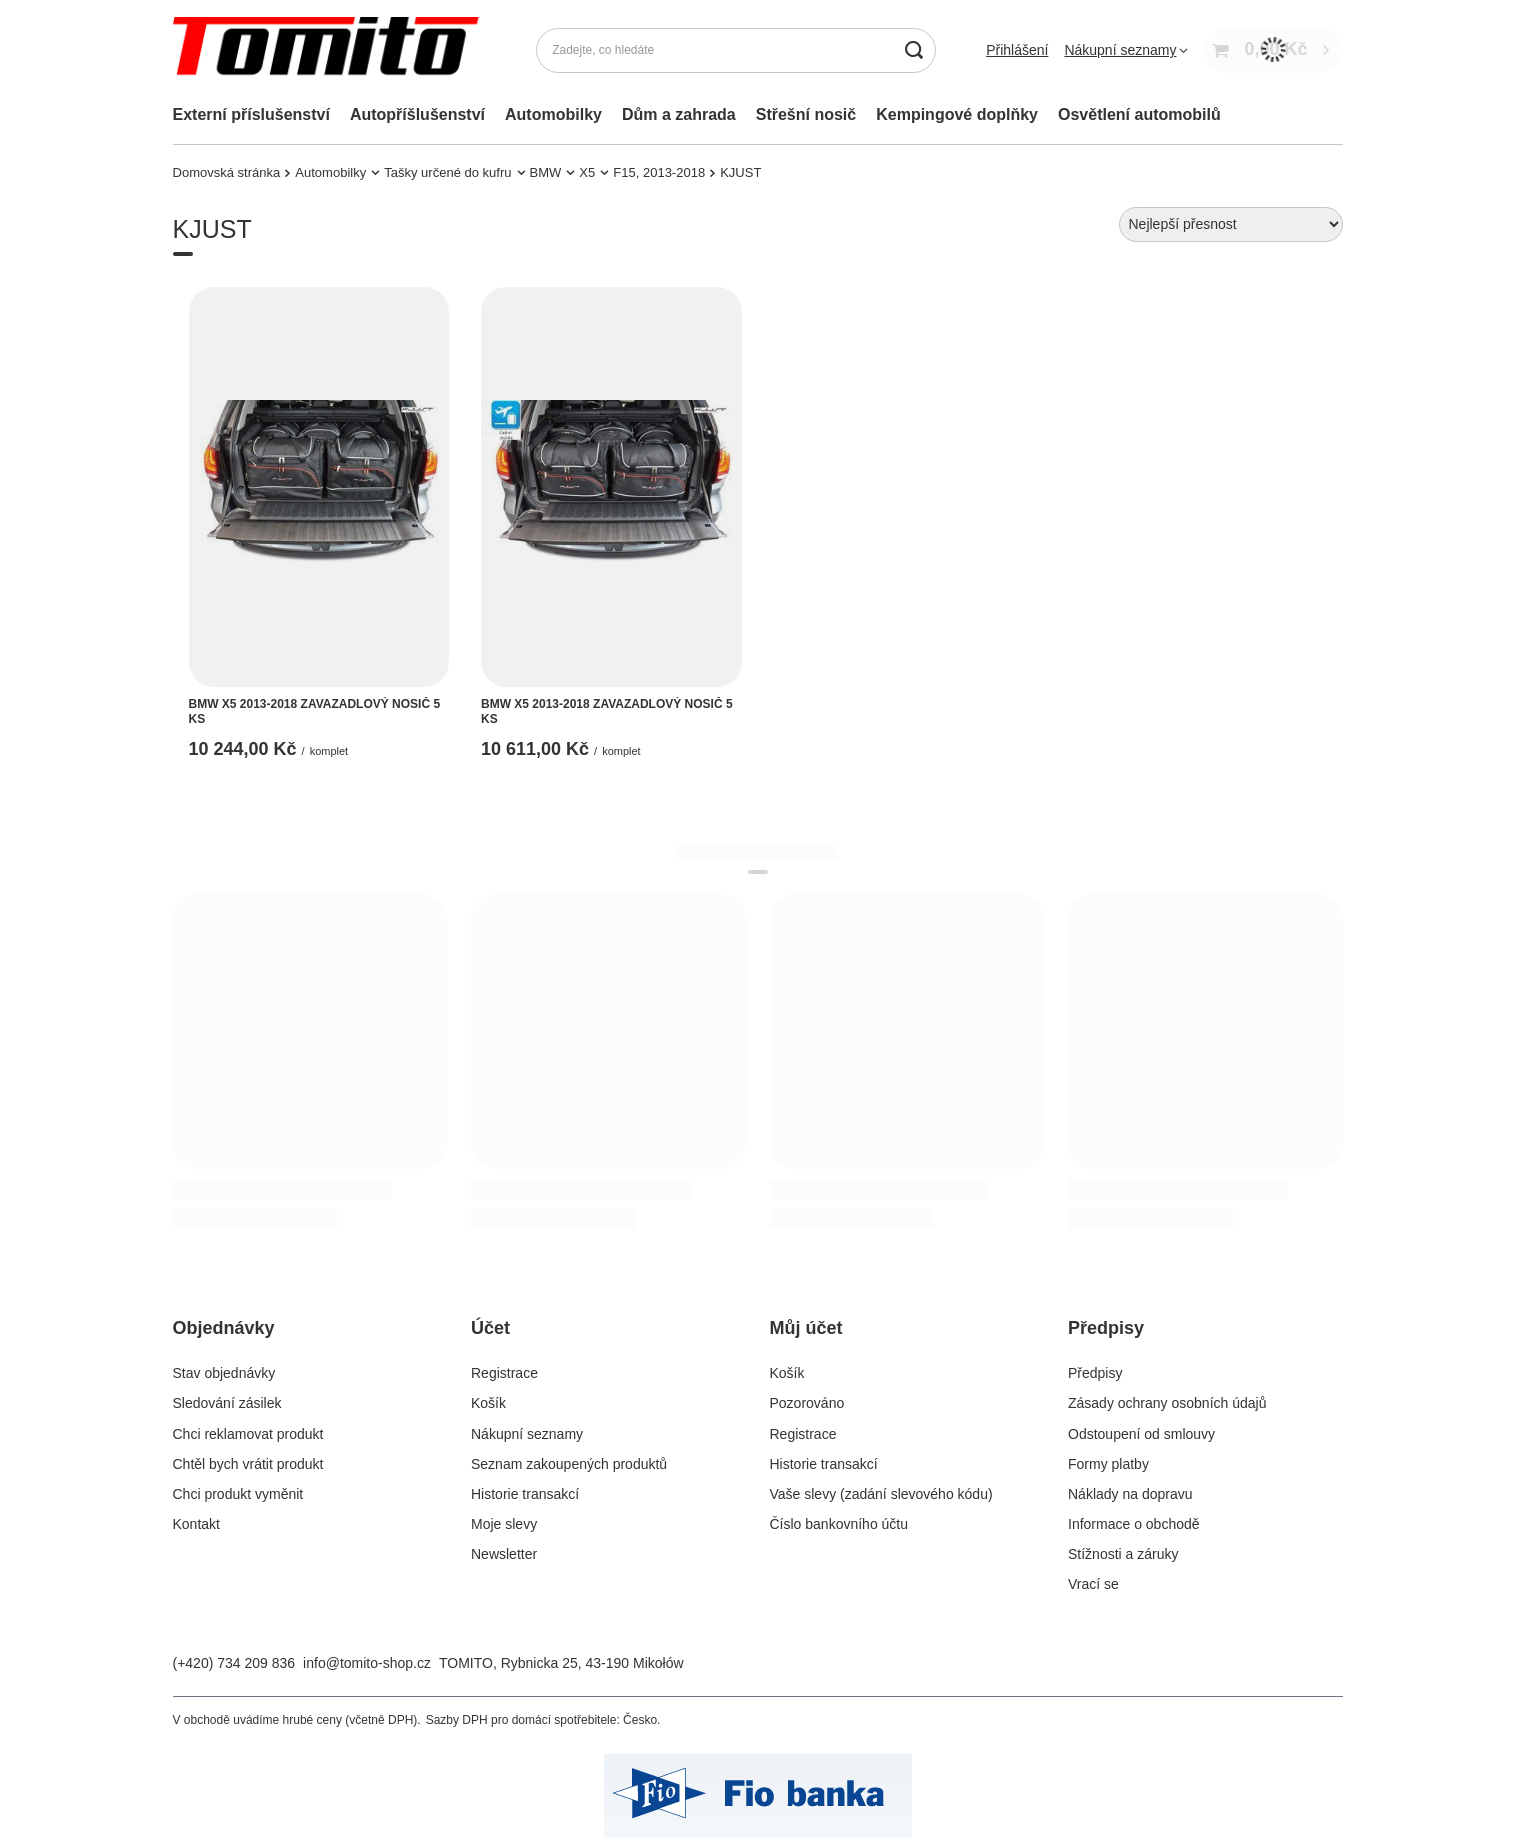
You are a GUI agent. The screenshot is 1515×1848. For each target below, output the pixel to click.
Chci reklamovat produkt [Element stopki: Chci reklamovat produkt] (248, 1434)
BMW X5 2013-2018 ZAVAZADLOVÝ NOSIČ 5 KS (315, 712)
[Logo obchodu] (330, 50)
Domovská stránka (227, 172)
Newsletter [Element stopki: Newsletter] (504, 1554)
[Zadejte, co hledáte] (736, 50)
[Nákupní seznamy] (1126, 50)
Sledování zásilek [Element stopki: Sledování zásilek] (227, 1403)
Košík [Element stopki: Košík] (488, 1403)
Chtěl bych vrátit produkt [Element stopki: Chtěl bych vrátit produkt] (248, 1464)
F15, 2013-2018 (659, 172)
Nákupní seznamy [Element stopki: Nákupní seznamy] (527, 1434)
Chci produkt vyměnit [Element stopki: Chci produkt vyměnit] (238, 1494)
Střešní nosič (806, 114)
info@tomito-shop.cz (367, 1663)
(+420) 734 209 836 (234, 1663)
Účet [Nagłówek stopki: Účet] (490, 1328)
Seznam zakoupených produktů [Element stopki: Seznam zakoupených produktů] (569, 1464)
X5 (587, 172)
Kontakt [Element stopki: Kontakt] (196, 1524)
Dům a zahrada (679, 114)
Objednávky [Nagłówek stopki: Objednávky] (224, 1328)
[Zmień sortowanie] (1231, 224)
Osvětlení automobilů (1139, 114)
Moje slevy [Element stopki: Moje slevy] (504, 1524)
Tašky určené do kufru (447, 172)
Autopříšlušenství (417, 114)
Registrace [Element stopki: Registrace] (504, 1373)
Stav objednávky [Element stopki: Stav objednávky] (224, 1373)
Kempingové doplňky (957, 114)
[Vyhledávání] (913, 50)
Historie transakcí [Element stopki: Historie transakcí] (525, 1494)
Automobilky (553, 114)
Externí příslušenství (251, 114)
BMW (546, 172)
